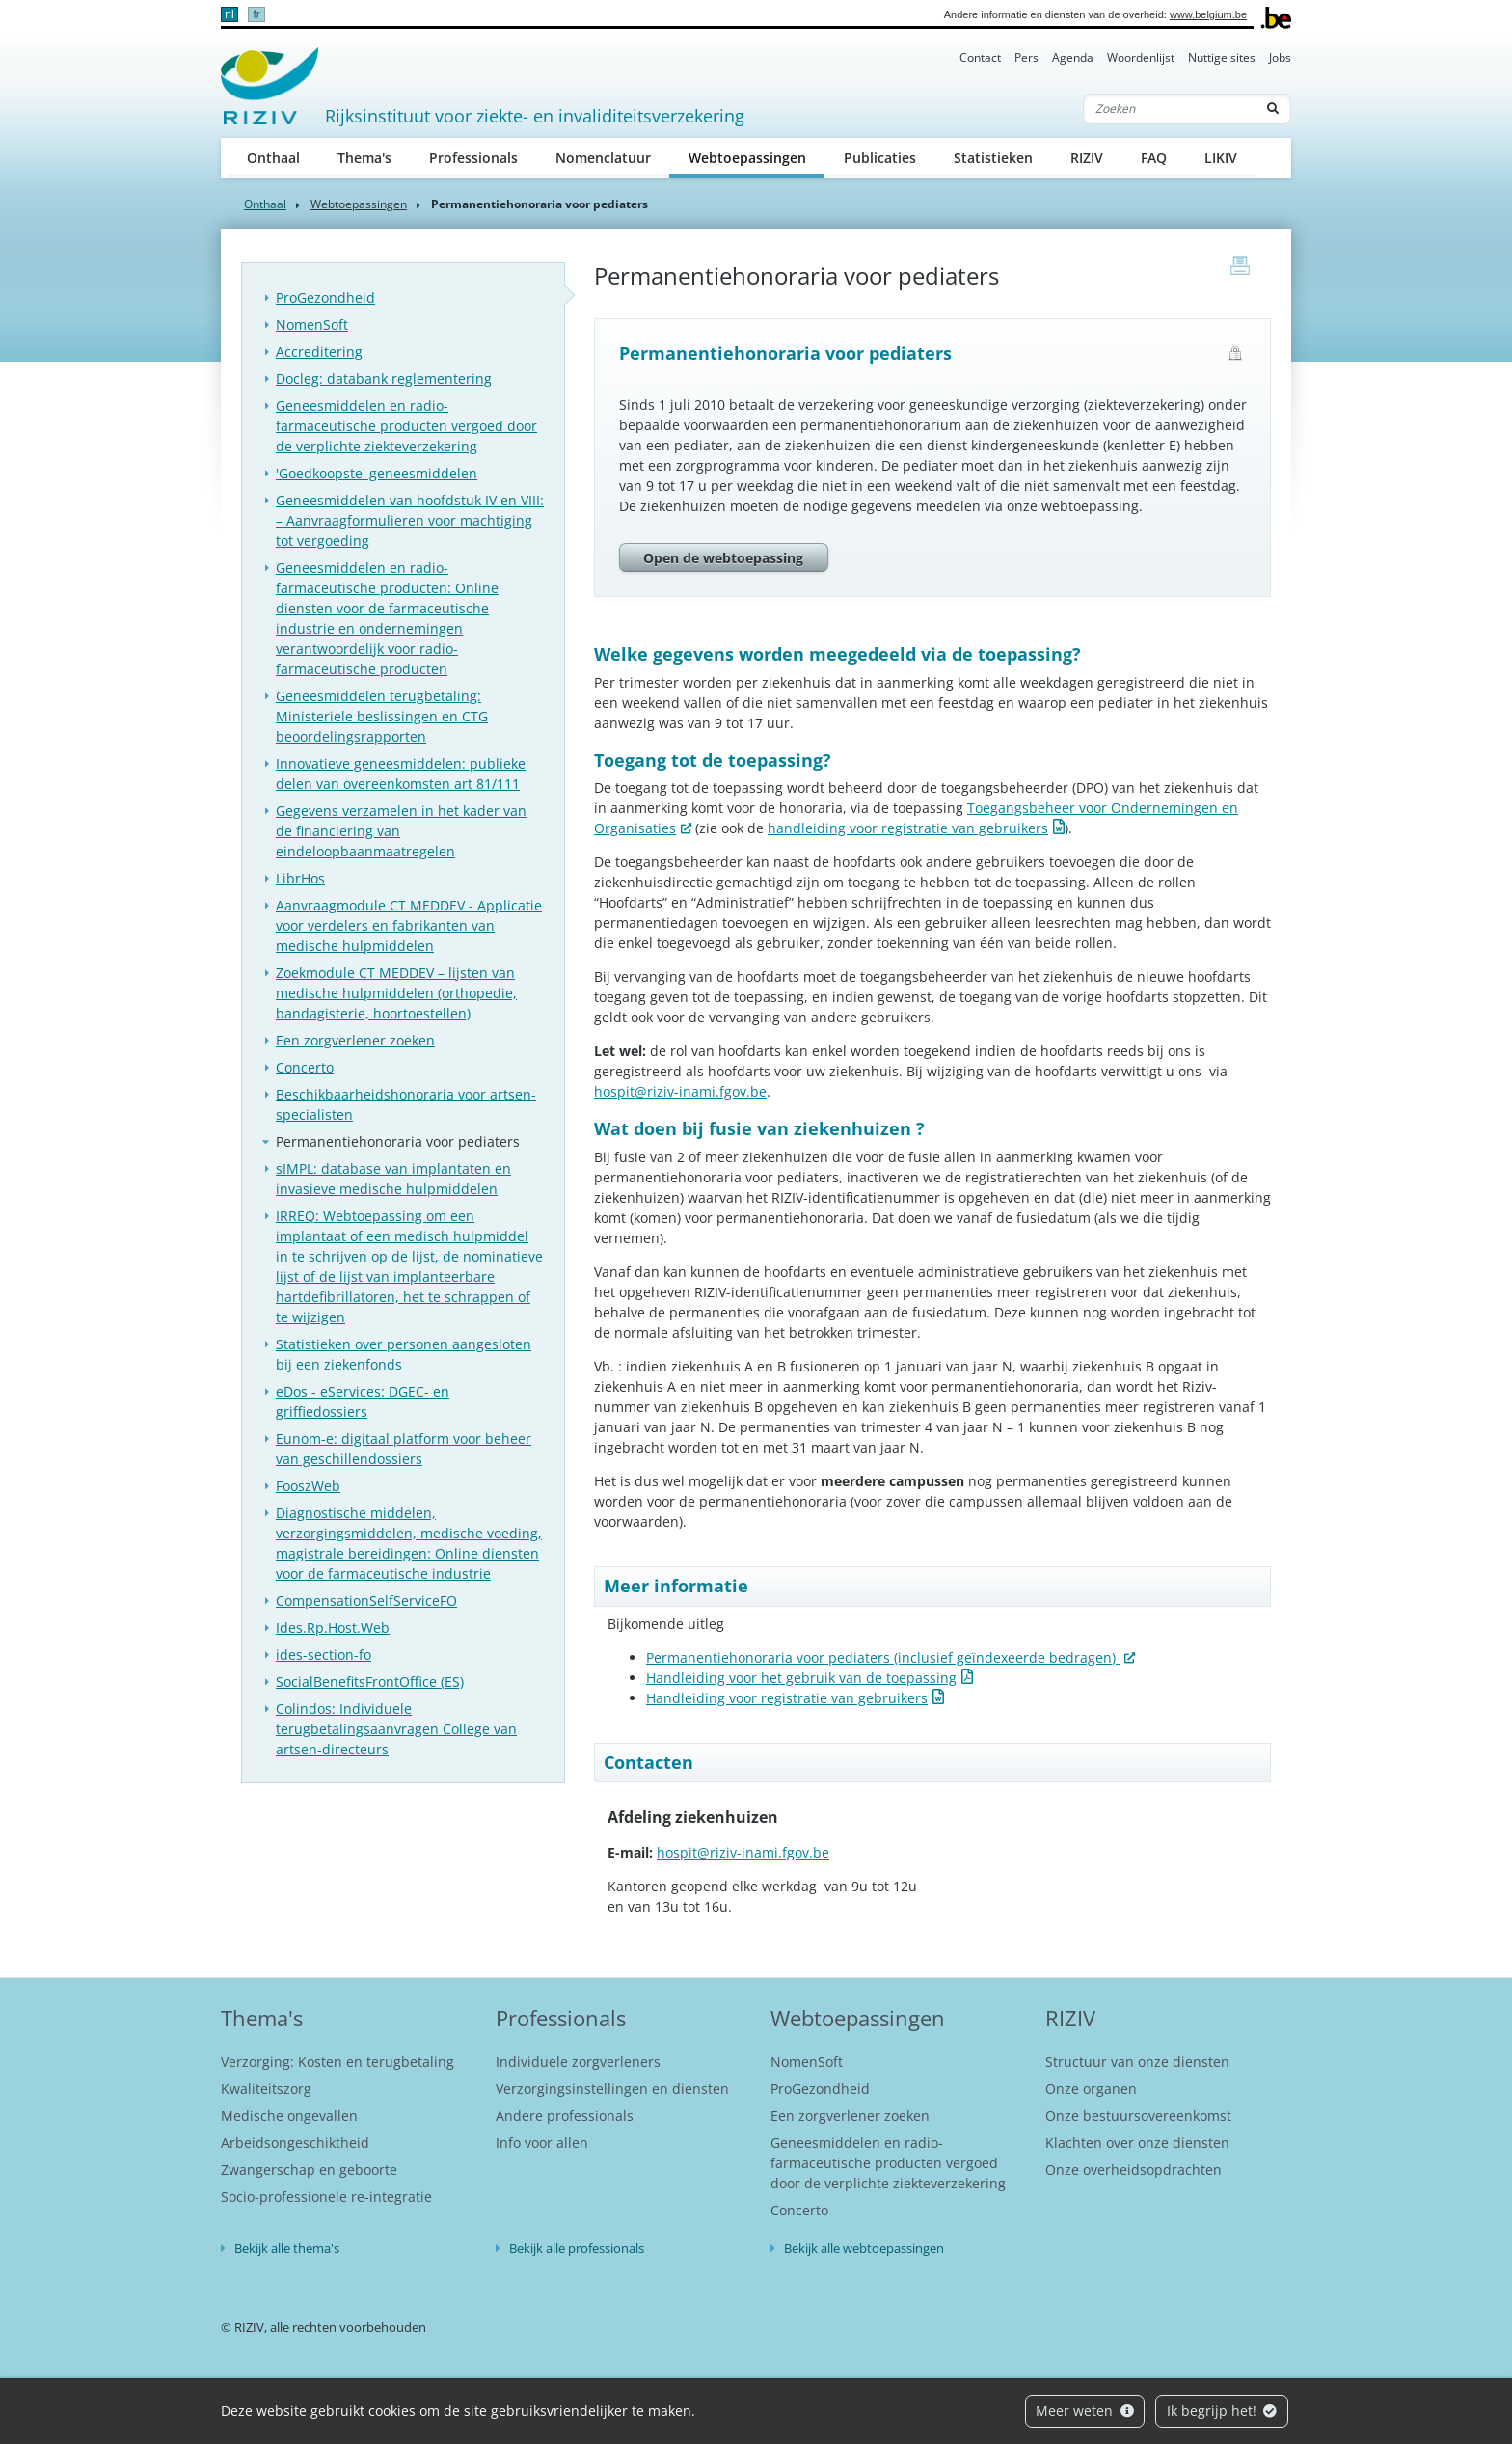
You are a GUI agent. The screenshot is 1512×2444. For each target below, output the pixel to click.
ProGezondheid (325, 297)
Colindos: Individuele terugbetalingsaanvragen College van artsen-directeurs (396, 1728)
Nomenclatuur (603, 158)
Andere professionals (565, 2115)
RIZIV (1086, 158)
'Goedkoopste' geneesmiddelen (376, 473)
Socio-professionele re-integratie (326, 2196)
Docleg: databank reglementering (384, 378)
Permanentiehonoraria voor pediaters (398, 1141)
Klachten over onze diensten (1137, 2142)
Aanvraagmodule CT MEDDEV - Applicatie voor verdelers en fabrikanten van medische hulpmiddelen (409, 925)
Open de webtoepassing (723, 558)
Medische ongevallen (289, 2115)
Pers (1026, 57)
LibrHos (300, 878)
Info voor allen (542, 2142)
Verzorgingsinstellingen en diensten (612, 2088)
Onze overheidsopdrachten (1133, 2169)
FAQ (1154, 158)
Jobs (1280, 57)
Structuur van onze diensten (1137, 2061)
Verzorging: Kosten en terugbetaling (337, 2061)
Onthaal (273, 158)
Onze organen (1091, 2088)
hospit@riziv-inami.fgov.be (680, 1091)
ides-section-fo (323, 1654)
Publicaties (880, 158)
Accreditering (319, 351)
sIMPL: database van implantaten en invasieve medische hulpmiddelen (393, 1178)
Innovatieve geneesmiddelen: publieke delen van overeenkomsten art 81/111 (401, 773)
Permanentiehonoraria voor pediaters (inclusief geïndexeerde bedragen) (883, 1657)
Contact (980, 57)
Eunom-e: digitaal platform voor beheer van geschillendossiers (403, 1448)
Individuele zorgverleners (578, 2061)
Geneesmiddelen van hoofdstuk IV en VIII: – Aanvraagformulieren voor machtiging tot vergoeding (410, 520)
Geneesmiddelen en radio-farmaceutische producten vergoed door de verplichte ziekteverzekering (406, 425)
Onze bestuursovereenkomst (1138, 2115)
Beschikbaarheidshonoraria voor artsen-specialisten (406, 1104)
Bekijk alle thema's (286, 2248)
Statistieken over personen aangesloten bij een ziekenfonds (403, 1354)
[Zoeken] (1169, 109)
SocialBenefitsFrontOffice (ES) (370, 1681)
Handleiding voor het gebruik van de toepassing (801, 1678)
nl (229, 14)
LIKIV (1220, 158)
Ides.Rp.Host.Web (333, 1627)
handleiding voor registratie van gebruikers (908, 828)
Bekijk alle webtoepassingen (864, 2248)
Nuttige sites (1222, 57)
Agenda (1073, 57)
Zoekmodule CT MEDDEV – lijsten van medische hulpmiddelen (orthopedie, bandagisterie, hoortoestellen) (396, 993)
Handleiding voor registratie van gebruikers (787, 1698)
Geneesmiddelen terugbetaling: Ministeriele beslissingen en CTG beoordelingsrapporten (382, 716)
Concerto (305, 1067)
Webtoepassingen (756, 157)
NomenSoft (312, 324)
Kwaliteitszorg (266, 2088)
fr (256, 14)
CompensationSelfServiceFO (366, 1600)
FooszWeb (308, 1486)
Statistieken (993, 158)
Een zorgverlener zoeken (355, 1040)
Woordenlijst (1140, 57)
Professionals (473, 158)
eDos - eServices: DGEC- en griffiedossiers (362, 1401)
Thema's (365, 158)
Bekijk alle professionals (576, 2248)
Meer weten (1085, 2411)
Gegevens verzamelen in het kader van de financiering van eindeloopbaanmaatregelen (401, 830)
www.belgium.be (1208, 14)
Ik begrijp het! (1222, 2411)
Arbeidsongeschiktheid (295, 2142)
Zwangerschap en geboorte (309, 2169)
